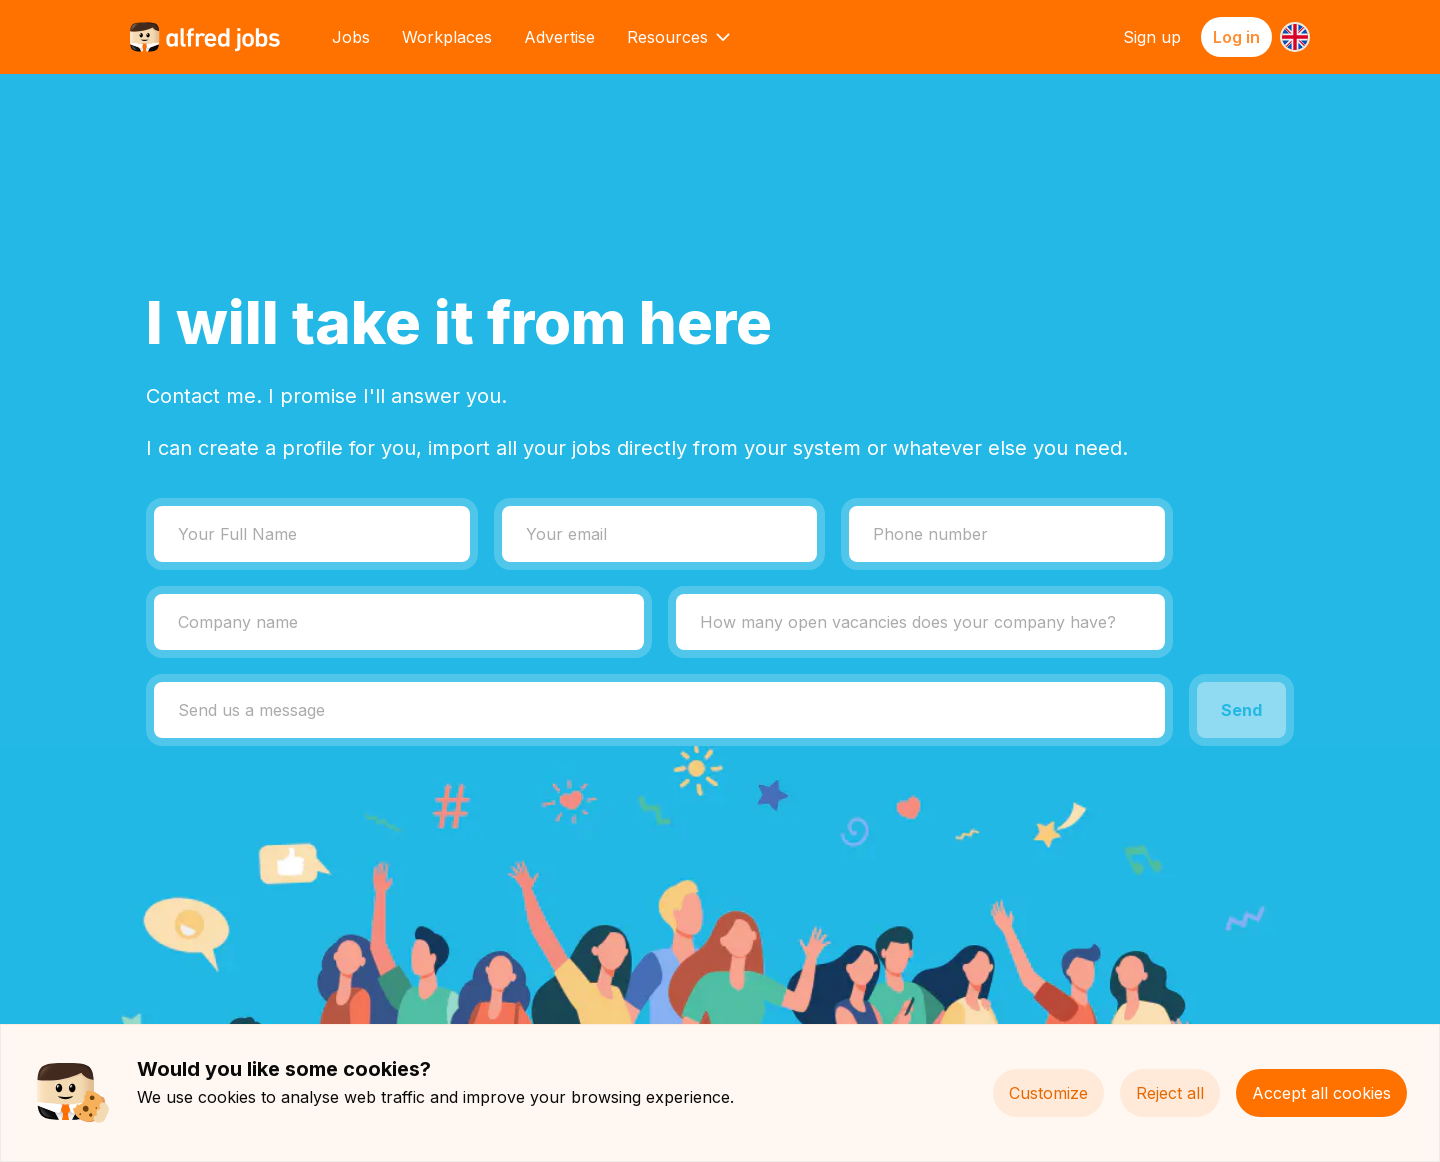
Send (1241, 710)
